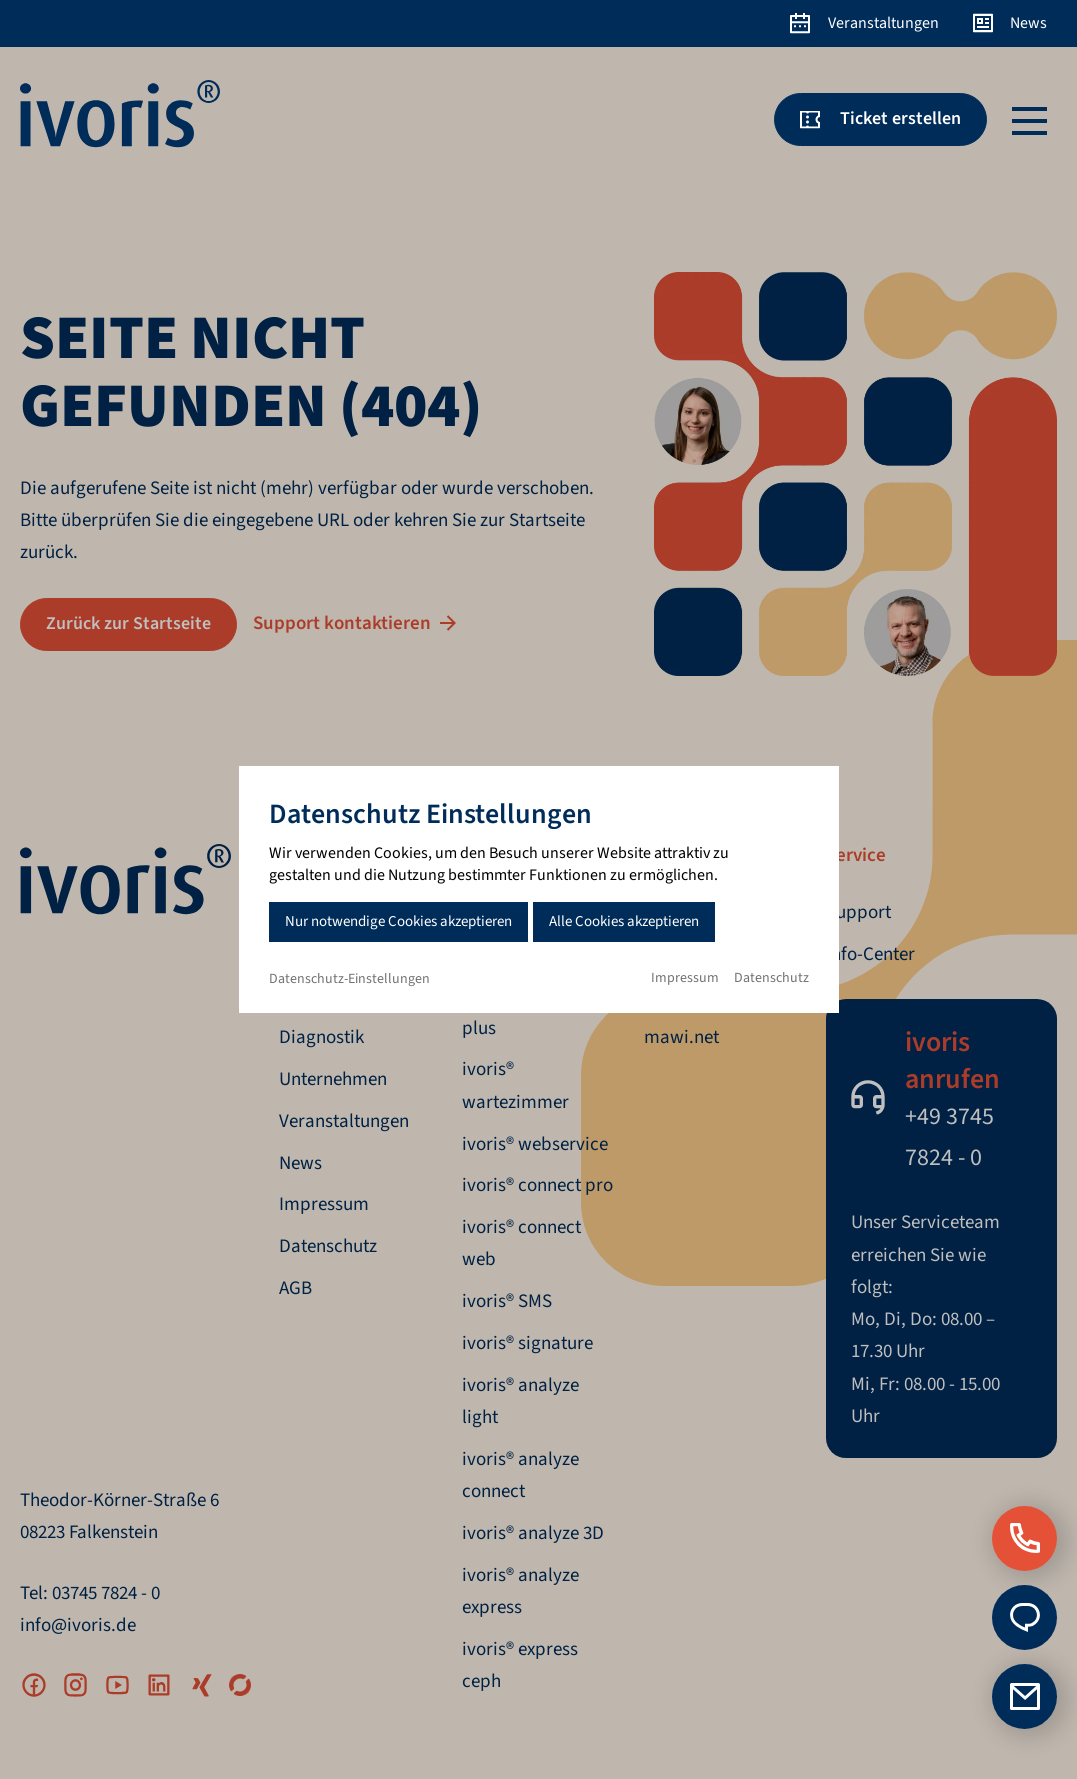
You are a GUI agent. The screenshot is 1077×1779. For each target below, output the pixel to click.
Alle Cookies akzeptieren (624, 921)
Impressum (685, 978)
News (1028, 23)
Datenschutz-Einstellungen (349, 979)
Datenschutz (771, 978)
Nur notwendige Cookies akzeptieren (398, 921)
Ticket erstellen (900, 118)
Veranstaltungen (883, 23)
